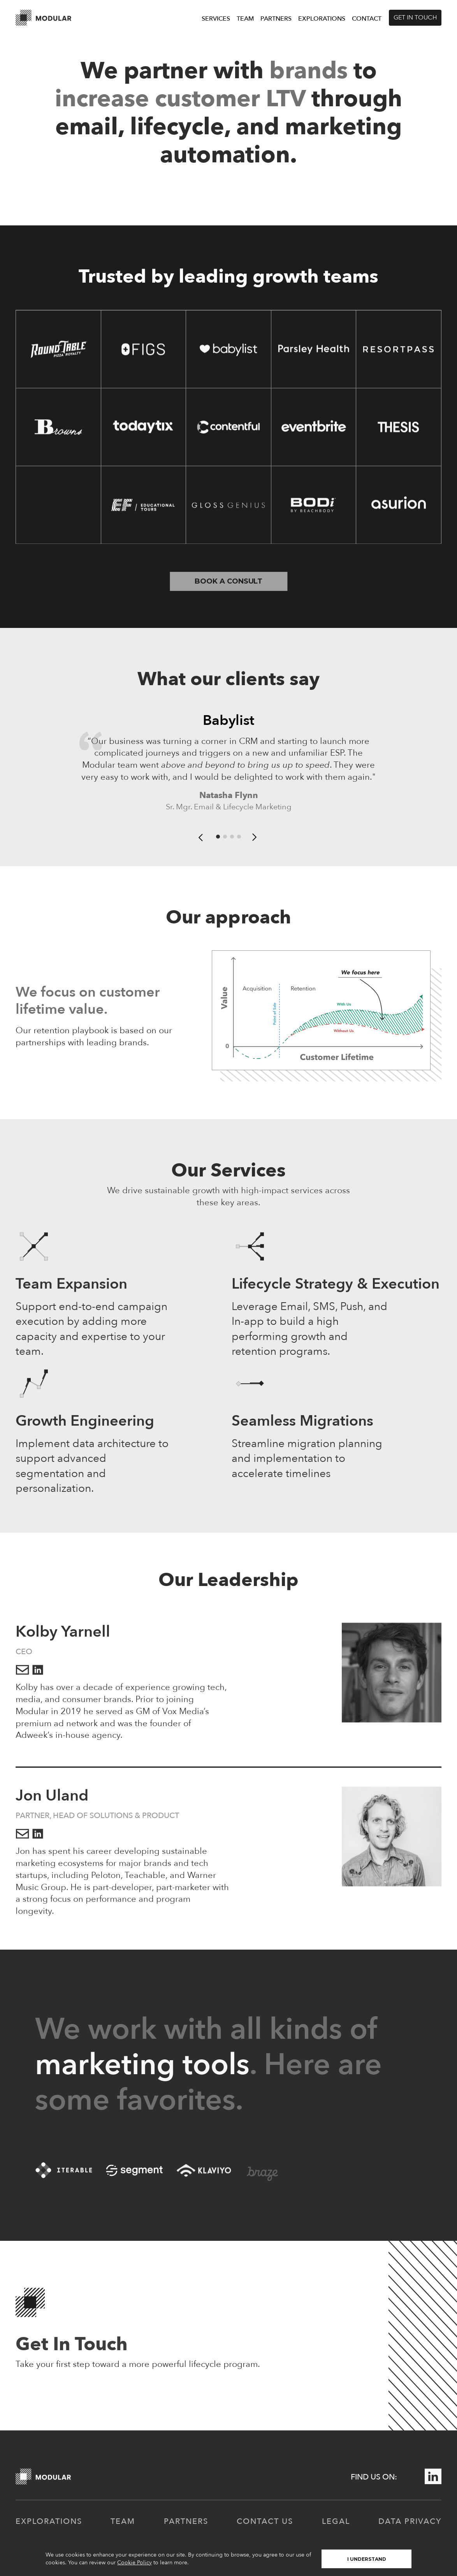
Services (216, 18)
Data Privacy (409, 2525)
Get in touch (415, 17)
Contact (366, 18)
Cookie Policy (134, 2562)
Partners (276, 18)
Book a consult (228, 581)
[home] (44, 18)
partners (186, 2525)
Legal (336, 2525)
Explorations (321, 18)
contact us (265, 2525)
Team (245, 18)
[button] (201, 840)
